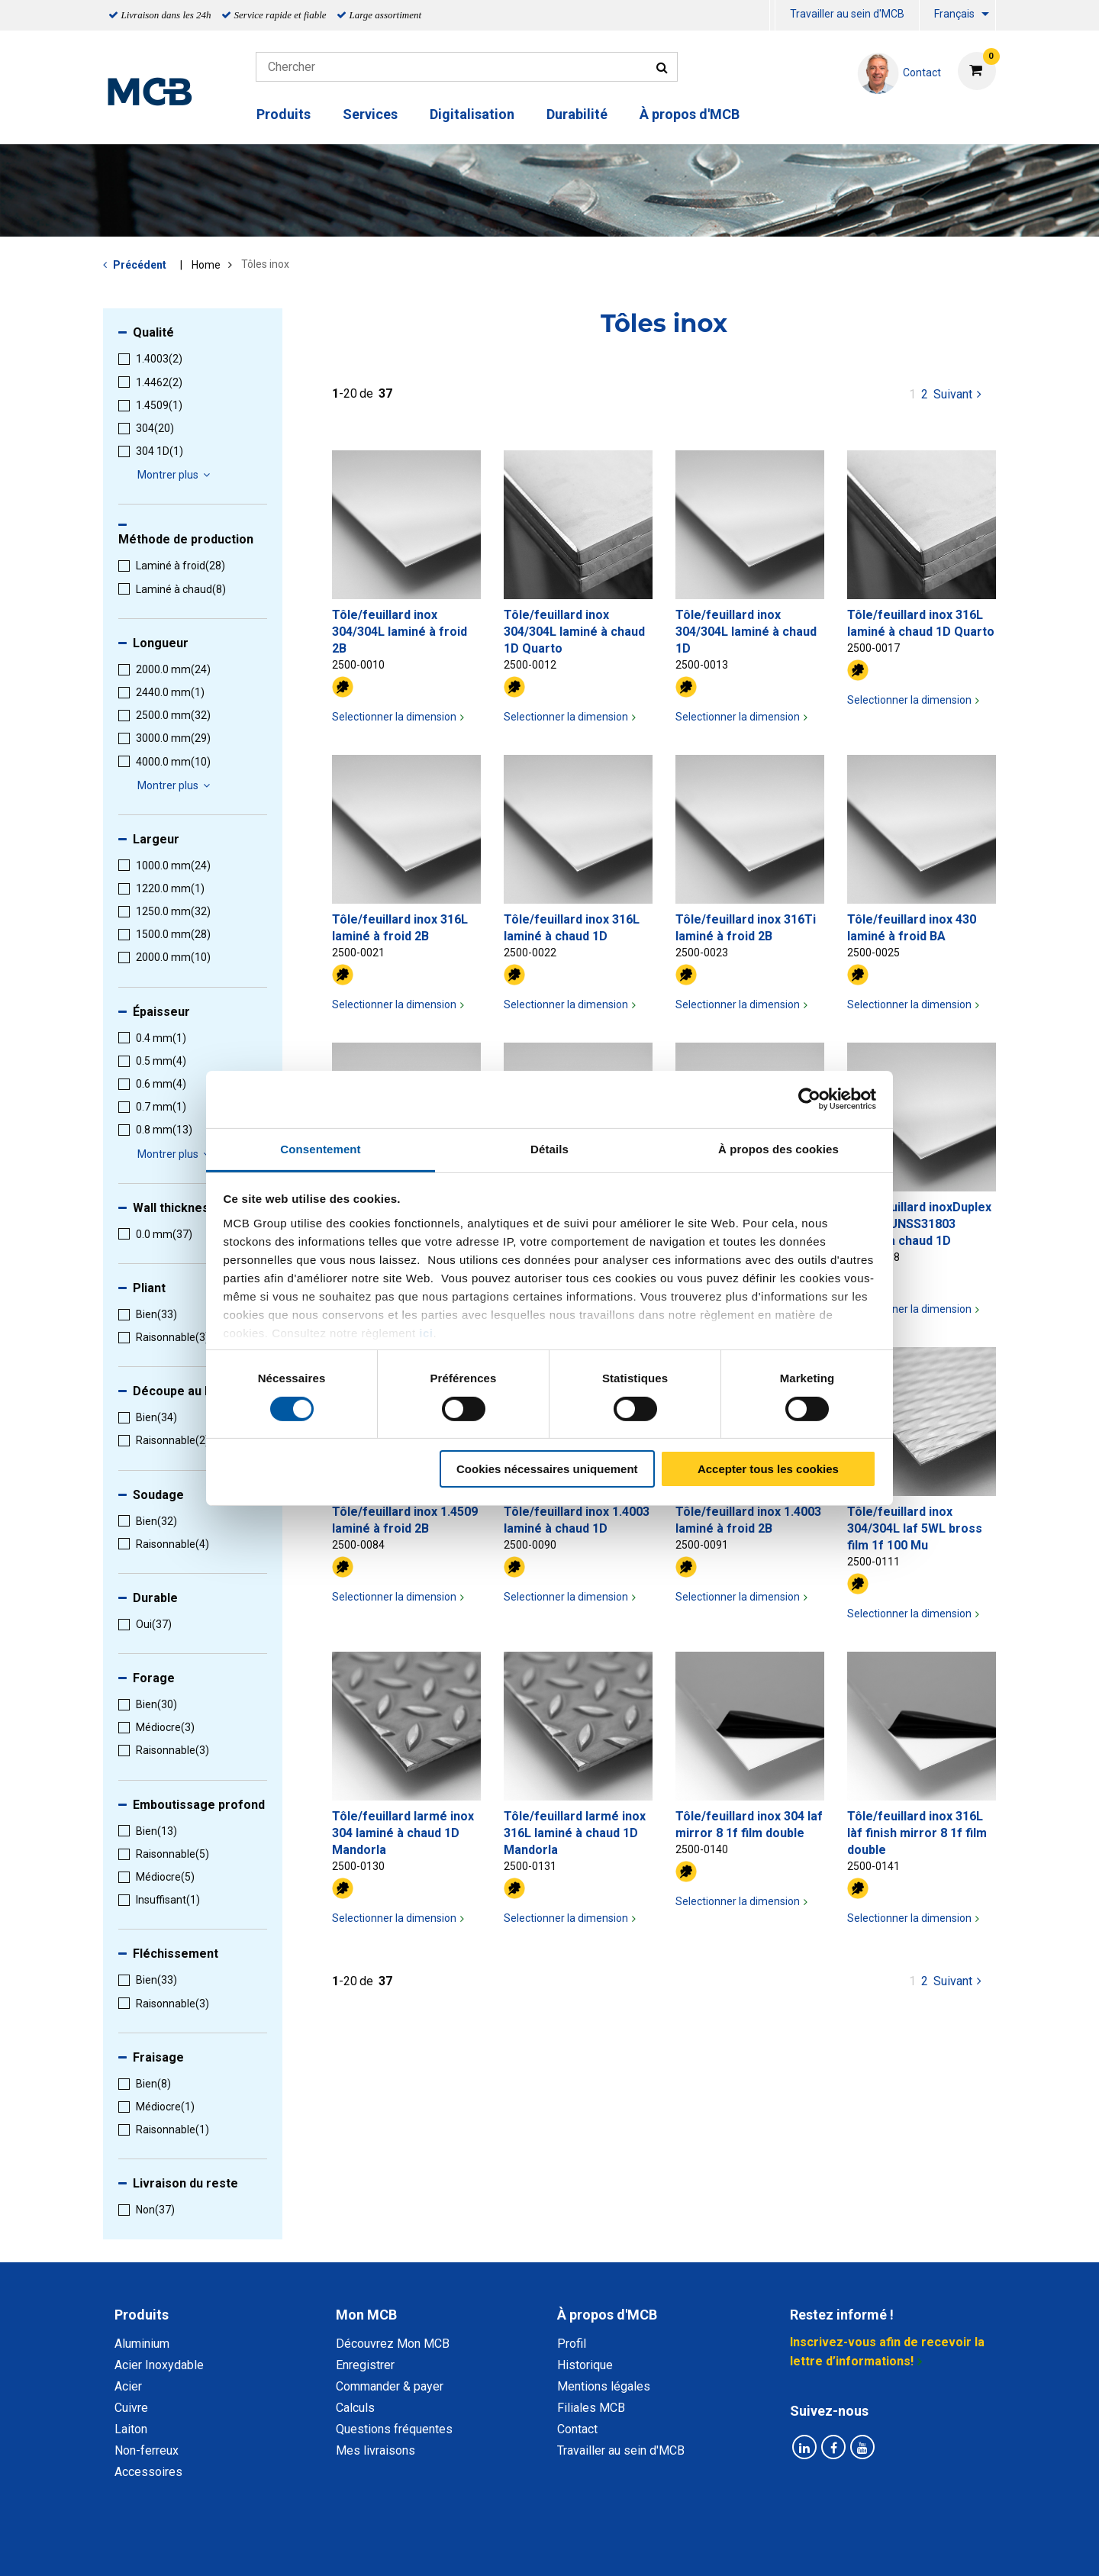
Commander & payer (389, 2386)
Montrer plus (175, 475)
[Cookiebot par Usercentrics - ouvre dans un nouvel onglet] (809, 1099)
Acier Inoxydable (159, 2365)
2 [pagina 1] (924, 394)
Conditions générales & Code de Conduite (562, 2547)
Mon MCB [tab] (366, 2315)
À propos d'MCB (690, 114)
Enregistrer (365, 2365)
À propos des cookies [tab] (778, 1148)
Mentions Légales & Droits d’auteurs (793, 2547)
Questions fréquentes (394, 2429)
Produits (283, 114)
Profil (571, 2343)
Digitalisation (472, 114)
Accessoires (148, 2472)
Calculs (355, 2407)
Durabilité (577, 114)
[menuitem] (772, 15)
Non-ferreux (146, 2450)
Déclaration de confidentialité (352, 2547)
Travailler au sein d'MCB (847, 14)
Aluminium (141, 2343)
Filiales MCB (591, 2407)
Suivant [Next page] (958, 393)
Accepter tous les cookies (768, 1468)
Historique (585, 2365)
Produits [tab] (141, 2315)
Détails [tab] (549, 1148)
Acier (128, 2386)
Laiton (130, 2429)
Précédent (139, 265)
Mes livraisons (375, 2450)
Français (954, 14)
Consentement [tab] (320, 1148)
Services (370, 114)
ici (426, 1332)
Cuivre (131, 2407)
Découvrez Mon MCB (393, 2343)
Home (206, 265)
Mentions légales (603, 2386)
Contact (577, 2429)
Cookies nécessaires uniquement (547, 1468)
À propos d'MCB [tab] (607, 2315)
